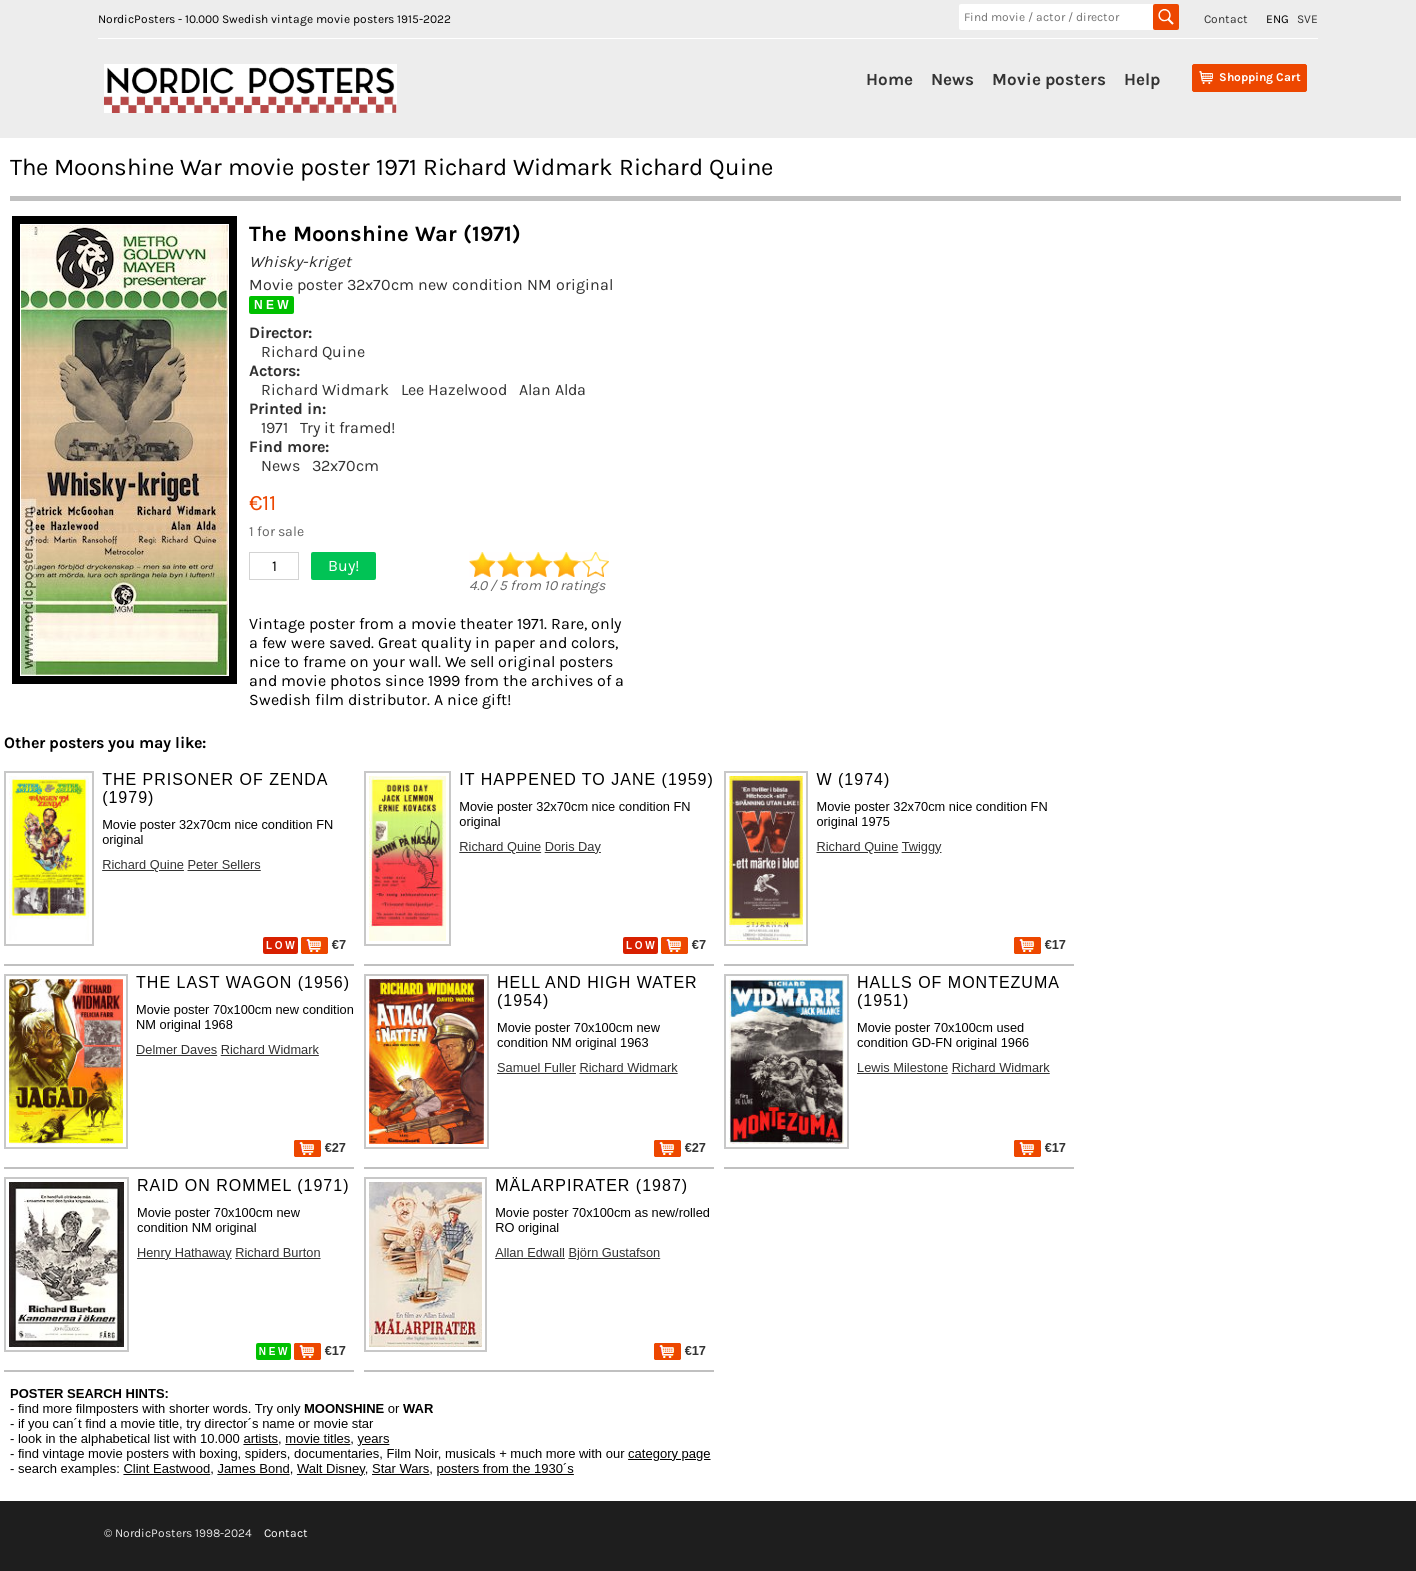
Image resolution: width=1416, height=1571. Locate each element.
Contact (1226, 19)
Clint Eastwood (166, 1468)
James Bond (253, 1468)
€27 (320, 1147)
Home (889, 79)
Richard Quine (313, 351)
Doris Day (573, 846)
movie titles (317, 1438)
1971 (274, 427)
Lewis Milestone (902, 1067)
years (374, 1438)
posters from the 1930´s (505, 1468)
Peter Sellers (224, 864)
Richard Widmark (325, 389)
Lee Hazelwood (454, 389)
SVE (1307, 19)
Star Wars (400, 1468)
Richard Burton (277, 1252)
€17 (1040, 944)
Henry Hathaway (184, 1252)
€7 (323, 944)
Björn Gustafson (614, 1252)
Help (1142, 79)
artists (260, 1438)
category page (669, 1453)
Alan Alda (552, 389)
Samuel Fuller (536, 1067)
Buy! (343, 565)
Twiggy (922, 846)
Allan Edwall (530, 1252)
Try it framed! (347, 427)
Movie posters (1049, 79)
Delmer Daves (176, 1049)
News (952, 79)
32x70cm (345, 465)
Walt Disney (331, 1468)
